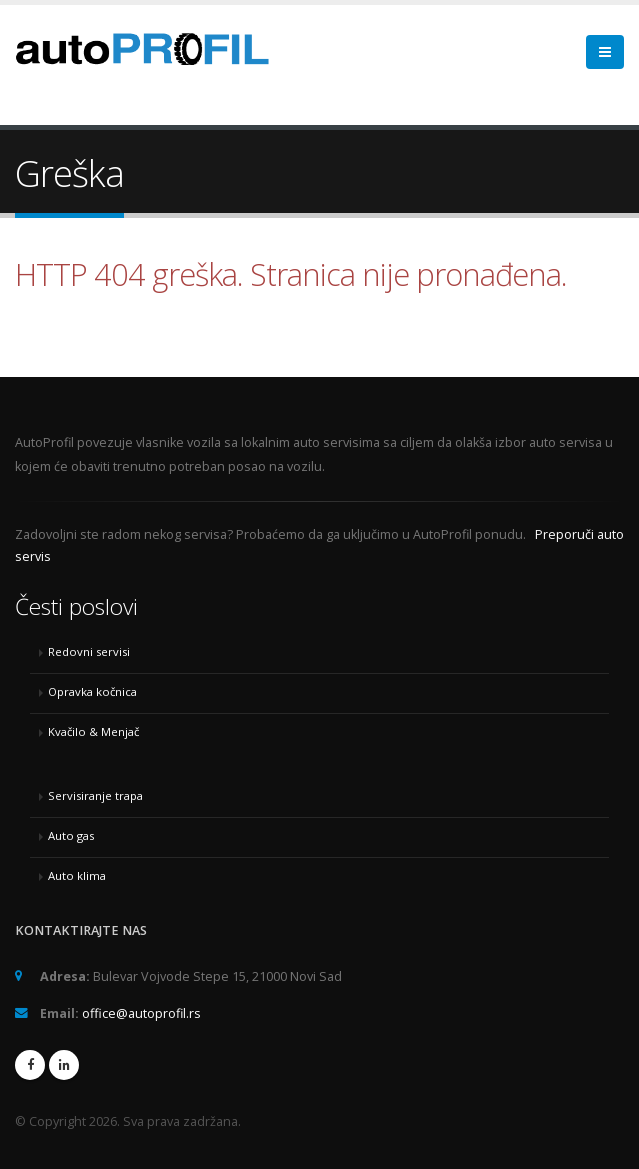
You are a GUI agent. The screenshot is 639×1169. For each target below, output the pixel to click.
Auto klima (77, 875)
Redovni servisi (89, 651)
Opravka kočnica (92, 691)
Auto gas (71, 835)
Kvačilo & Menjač (93, 731)
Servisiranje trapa (95, 795)
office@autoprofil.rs (141, 1013)
